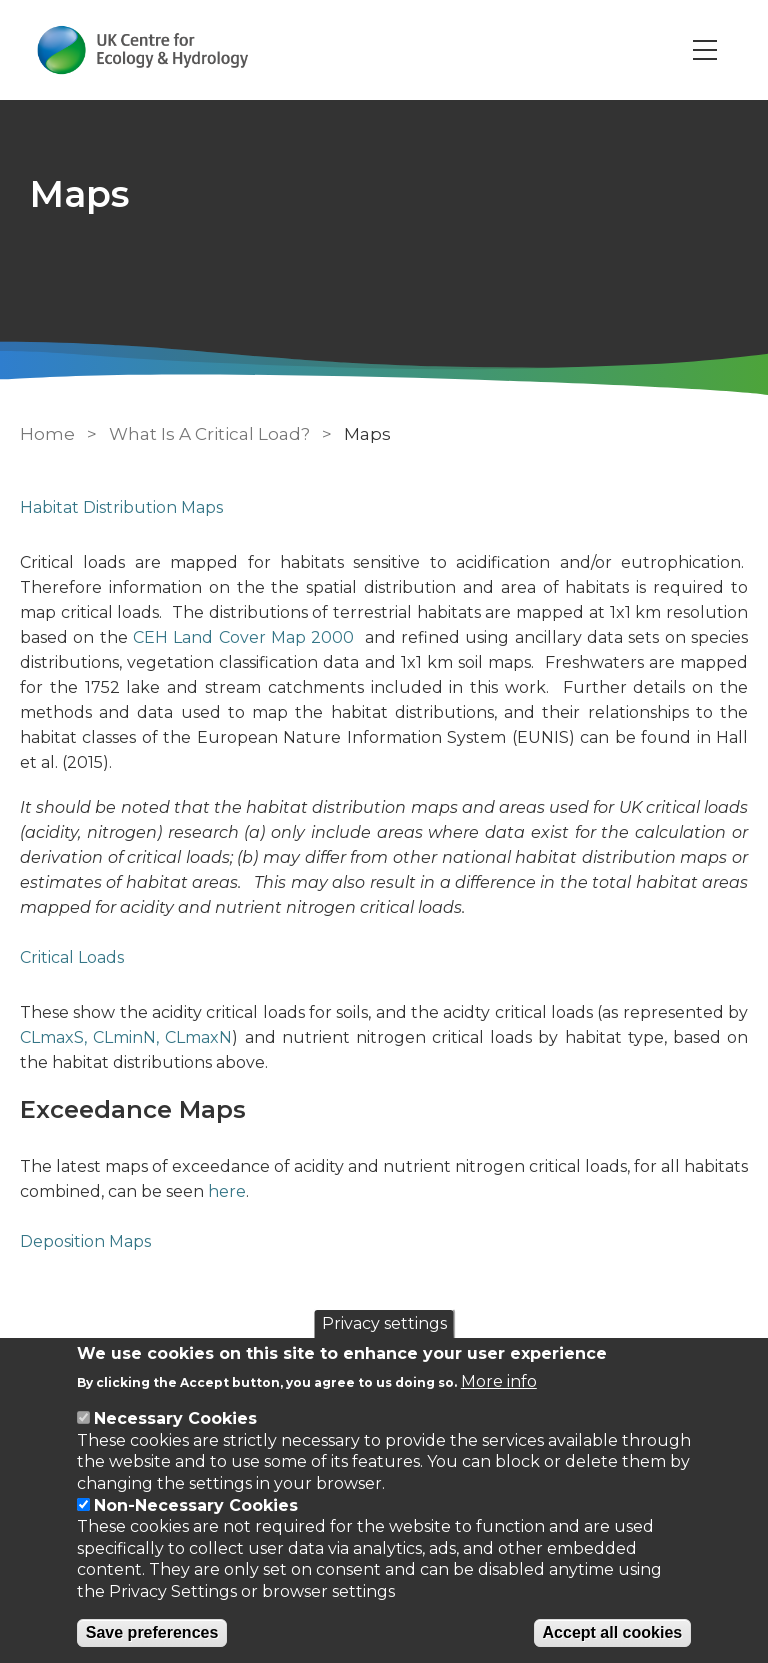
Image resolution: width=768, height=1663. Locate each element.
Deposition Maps (85, 1241)
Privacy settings (384, 1323)
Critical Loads (72, 957)
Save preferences (152, 1632)
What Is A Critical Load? (209, 434)
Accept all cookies (613, 1632)
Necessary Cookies (175, 1418)
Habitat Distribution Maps (121, 507)
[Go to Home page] (143, 50)
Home (47, 434)
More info (499, 1381)
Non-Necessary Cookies (196, 1505)
